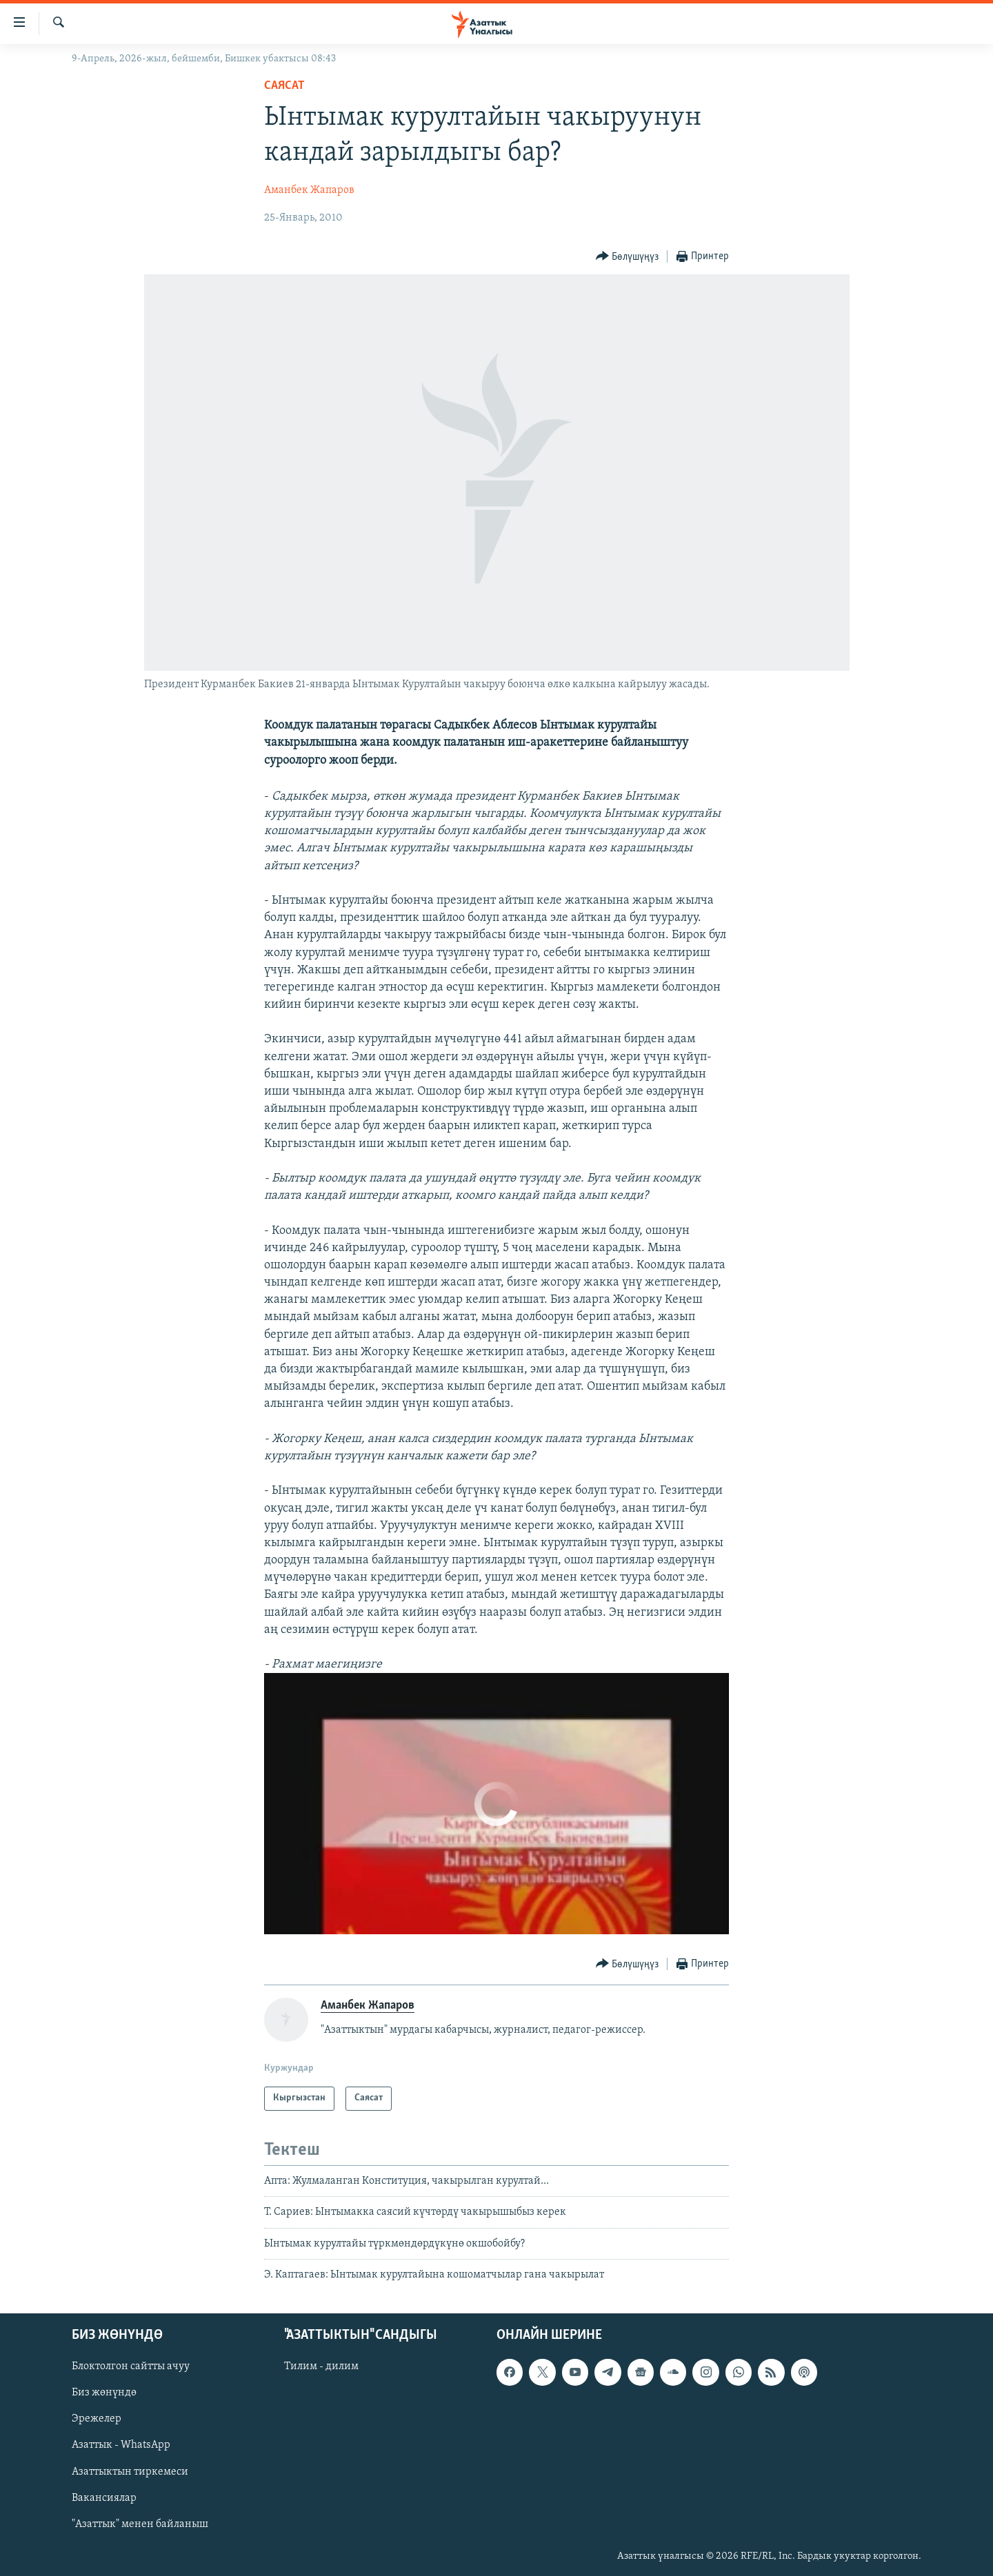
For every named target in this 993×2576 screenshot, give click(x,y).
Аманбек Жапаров (309, 190)
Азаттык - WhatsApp (121, 2445)
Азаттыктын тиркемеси (130, 2471)
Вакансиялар (104, 2498)
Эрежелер (96, 2419)
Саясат (284, 85)
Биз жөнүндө (104, 2393)
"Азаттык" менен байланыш (140, 2524)
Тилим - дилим (321, 2367)
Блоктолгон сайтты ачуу (131, 2367)
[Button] (627, 256)
